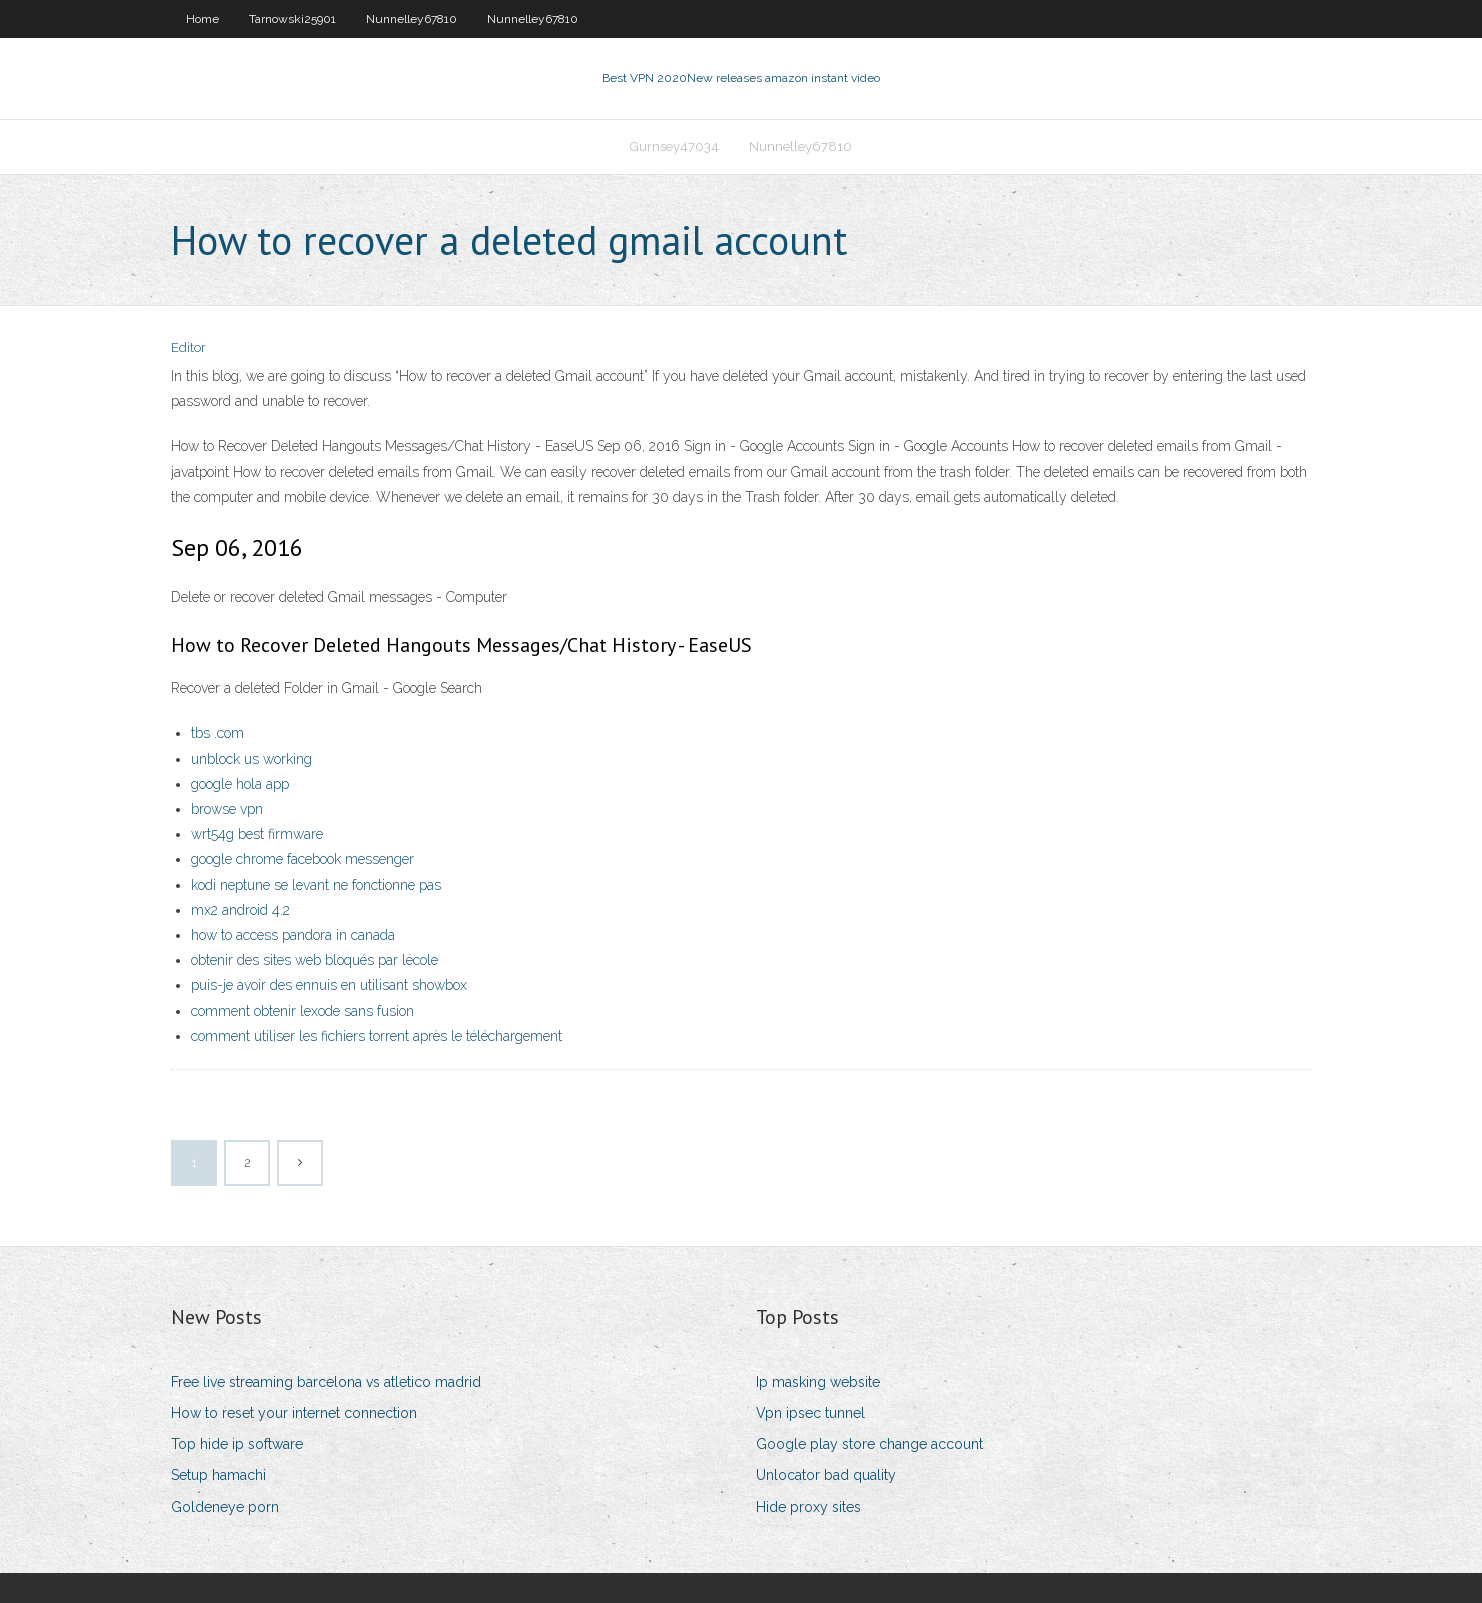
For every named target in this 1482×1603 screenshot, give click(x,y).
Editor (188, 347)
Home (202, 19)
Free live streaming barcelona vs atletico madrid (326, 1382)
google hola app (240, 784)
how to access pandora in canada (293, 935)
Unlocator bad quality (826, 1475)
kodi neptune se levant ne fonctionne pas (316, 885)
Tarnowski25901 (292, 19)
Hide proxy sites (808, 1507)
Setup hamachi (218, 1475)
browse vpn (227, 809)
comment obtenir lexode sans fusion (302, 1011)
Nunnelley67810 (411, 19)
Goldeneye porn (225, 1507)
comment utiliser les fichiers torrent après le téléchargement (376, 1036)
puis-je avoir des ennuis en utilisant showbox (329, 985)
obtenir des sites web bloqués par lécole (314, 960)
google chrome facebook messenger (302, 859)
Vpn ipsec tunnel (810, 1413)
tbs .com (217, 733)
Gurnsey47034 (674, 146)
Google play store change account (869, 1444)
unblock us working (251, 759)
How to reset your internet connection (294, 1413)
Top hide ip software (237, 1444)
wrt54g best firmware (257, 834)
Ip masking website (818, 1382)
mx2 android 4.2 (240, 910)
